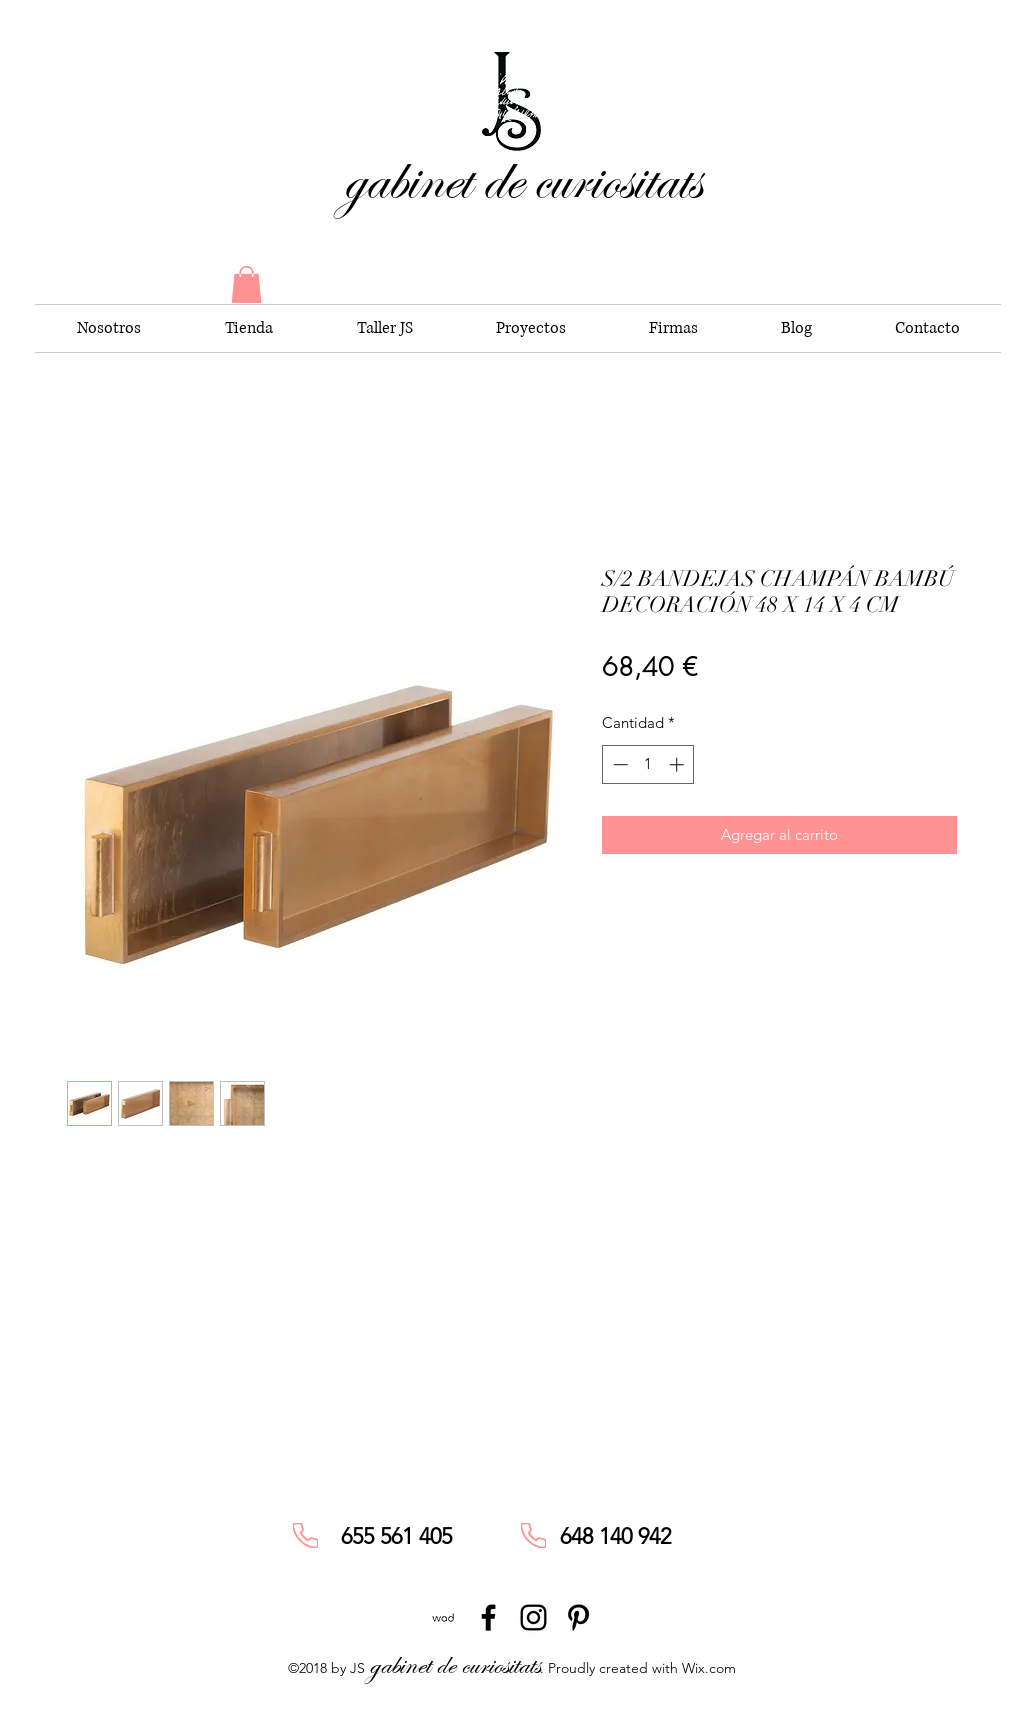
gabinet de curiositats (522, 179)
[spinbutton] (648, 764)
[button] (246, 284)
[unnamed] (443, 1617)
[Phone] (305, 1535)
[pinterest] (578, 1617)
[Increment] (678, 764)
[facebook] (488, 1617)
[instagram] (533, 1617)
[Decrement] (618, 764)
